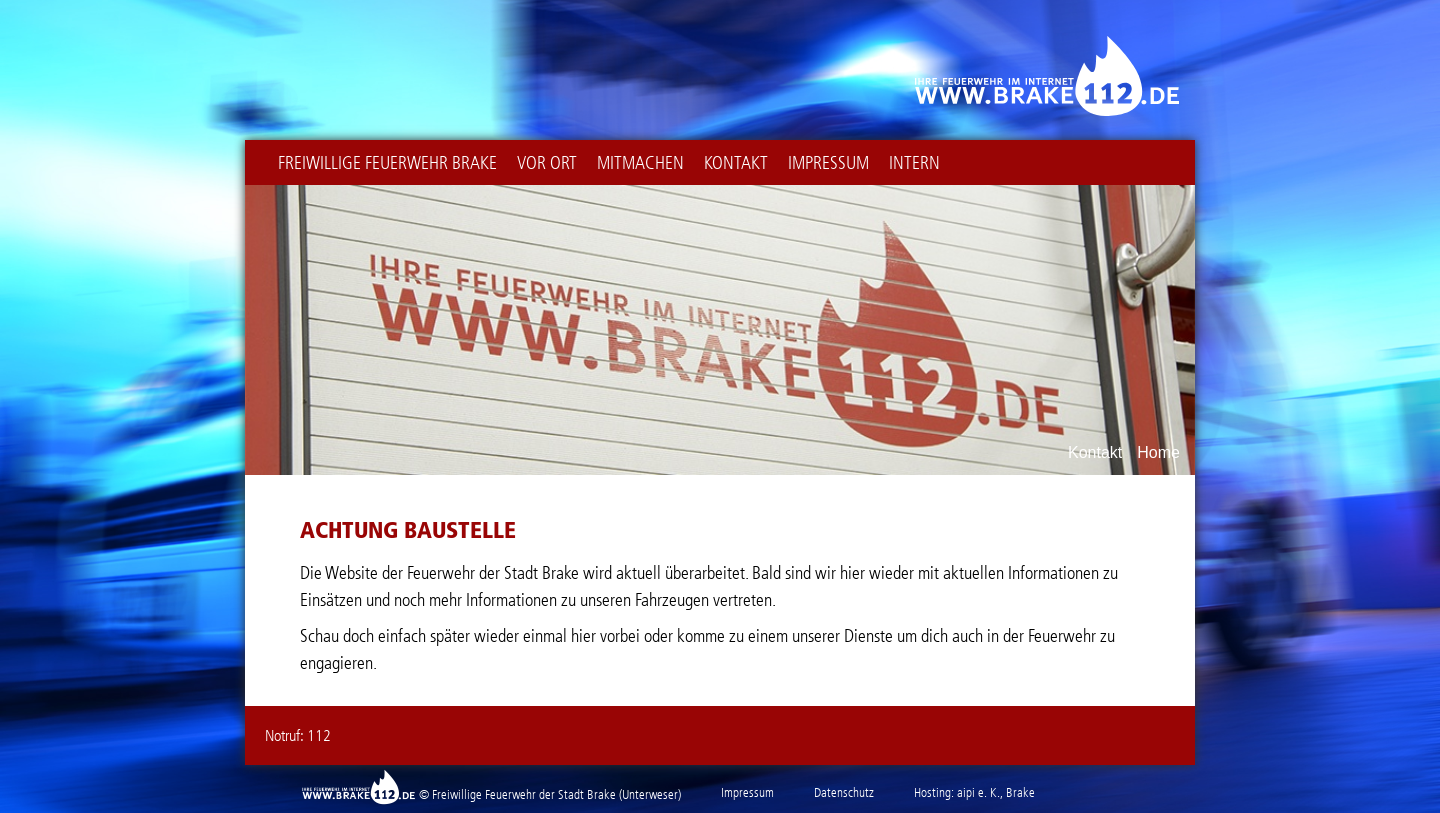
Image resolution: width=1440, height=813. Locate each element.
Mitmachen (640, 163)
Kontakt (736, 163)
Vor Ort (547, 163)
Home (1158, 453)
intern (914, 163)
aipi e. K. (978, 792)
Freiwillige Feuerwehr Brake (387, 163)
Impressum (828, 163)
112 (319, 735)
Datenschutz (844, 792)
